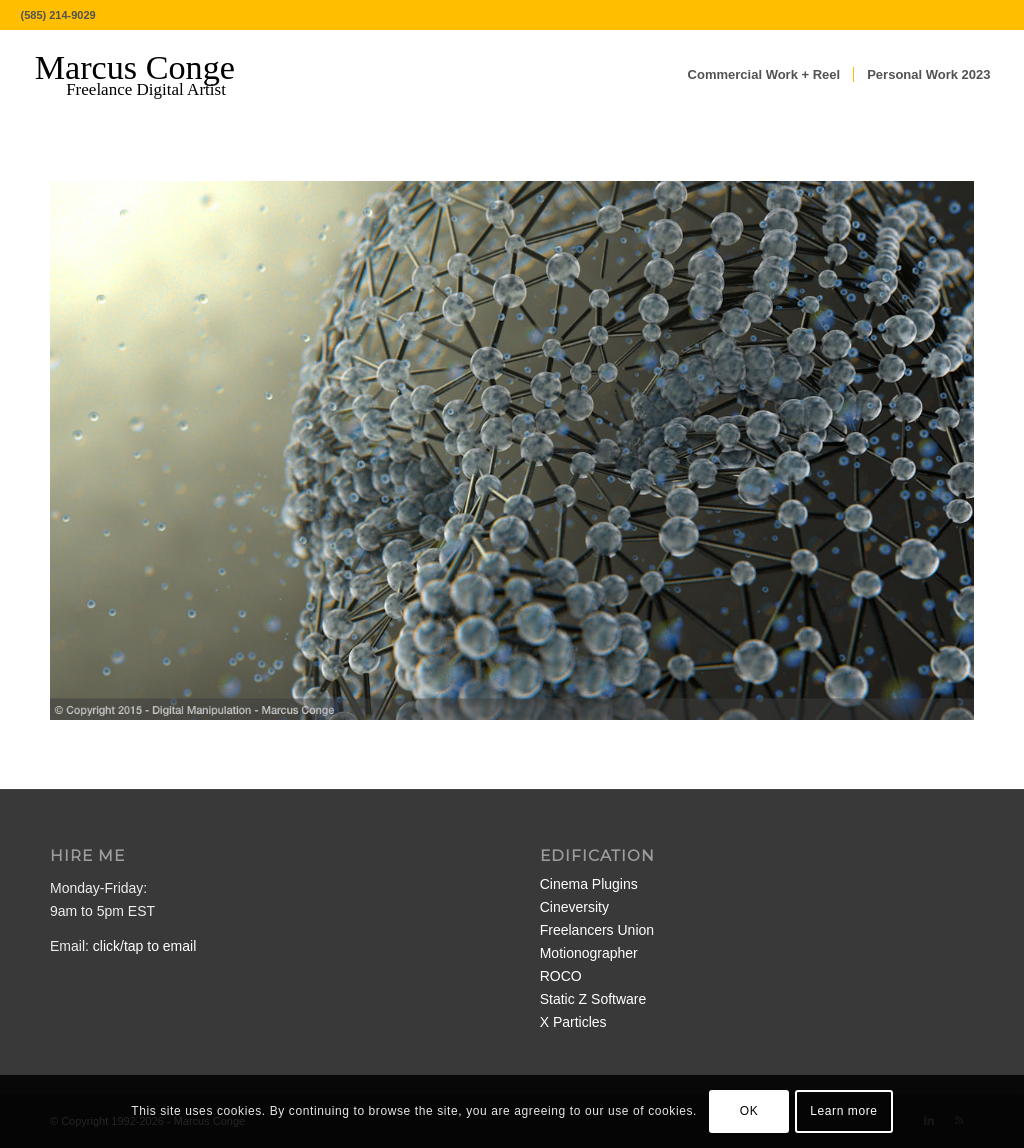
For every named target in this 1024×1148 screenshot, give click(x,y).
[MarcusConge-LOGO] (150, 75)
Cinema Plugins (589, 884)
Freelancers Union (597, 930)
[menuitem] (764, 75)
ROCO (561, 976)
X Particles (573, 1022)
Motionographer (589, 953)
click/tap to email (144, 946)
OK (749, 1111)
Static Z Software (593, 999)
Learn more (843, 1111)
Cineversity (574, 907)
